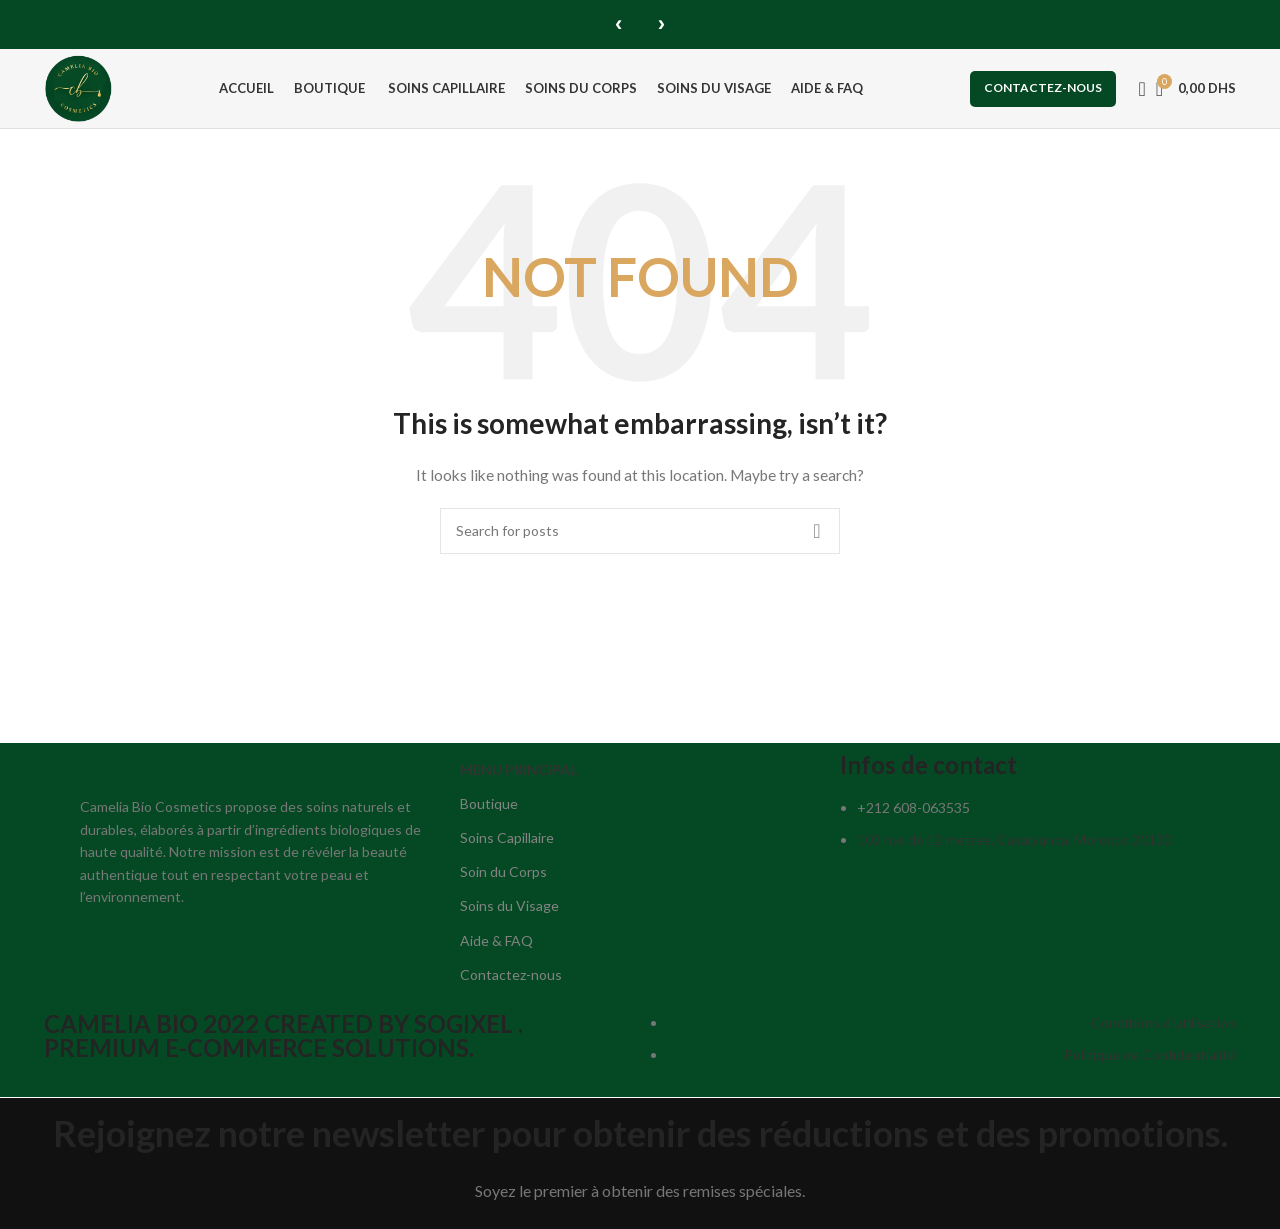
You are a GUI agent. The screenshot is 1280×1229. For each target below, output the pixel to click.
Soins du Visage (509, 909)
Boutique (489, 807)
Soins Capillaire (507, 841)
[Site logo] (82, 86)
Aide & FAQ (496, 943)
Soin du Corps (503, 875)
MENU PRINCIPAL (518, 773)
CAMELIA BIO (123, 1027)
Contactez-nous (1043, 87)
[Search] (1136, 88)
